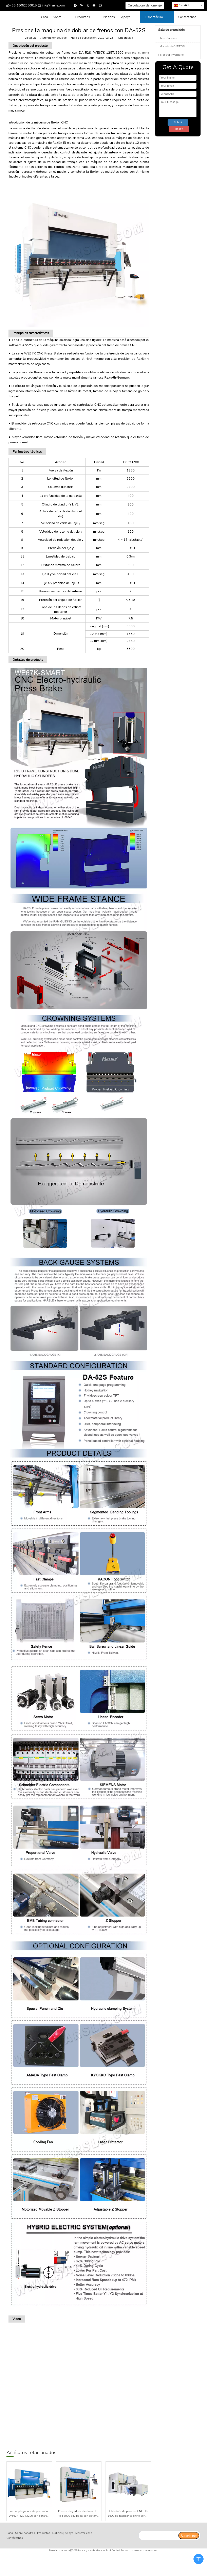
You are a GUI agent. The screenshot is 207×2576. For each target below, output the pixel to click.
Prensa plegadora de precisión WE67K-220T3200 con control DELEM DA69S (28, 2514)
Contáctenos (14, 2538)
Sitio (130, 38)
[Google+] (81, 5)
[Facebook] (75, 5)
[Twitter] (87, 5)
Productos (43, 2533)
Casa (9, 2533)
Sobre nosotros (25, 2533)
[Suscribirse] (188, 2535)
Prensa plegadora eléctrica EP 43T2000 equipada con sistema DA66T (78, 2514)
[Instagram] (100, 5)
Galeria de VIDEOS (172, 46)
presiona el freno (137, 53)
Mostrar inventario (172, 55)
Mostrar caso (168, 38)
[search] (158, 2535)
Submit (178, 122)
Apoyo (69, 2533)
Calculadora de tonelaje (145, 5)
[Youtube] (94, 5)
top (198, 2559)
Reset (179, 129)
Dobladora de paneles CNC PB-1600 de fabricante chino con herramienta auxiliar (128, 2514)
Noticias (57, 2533)
